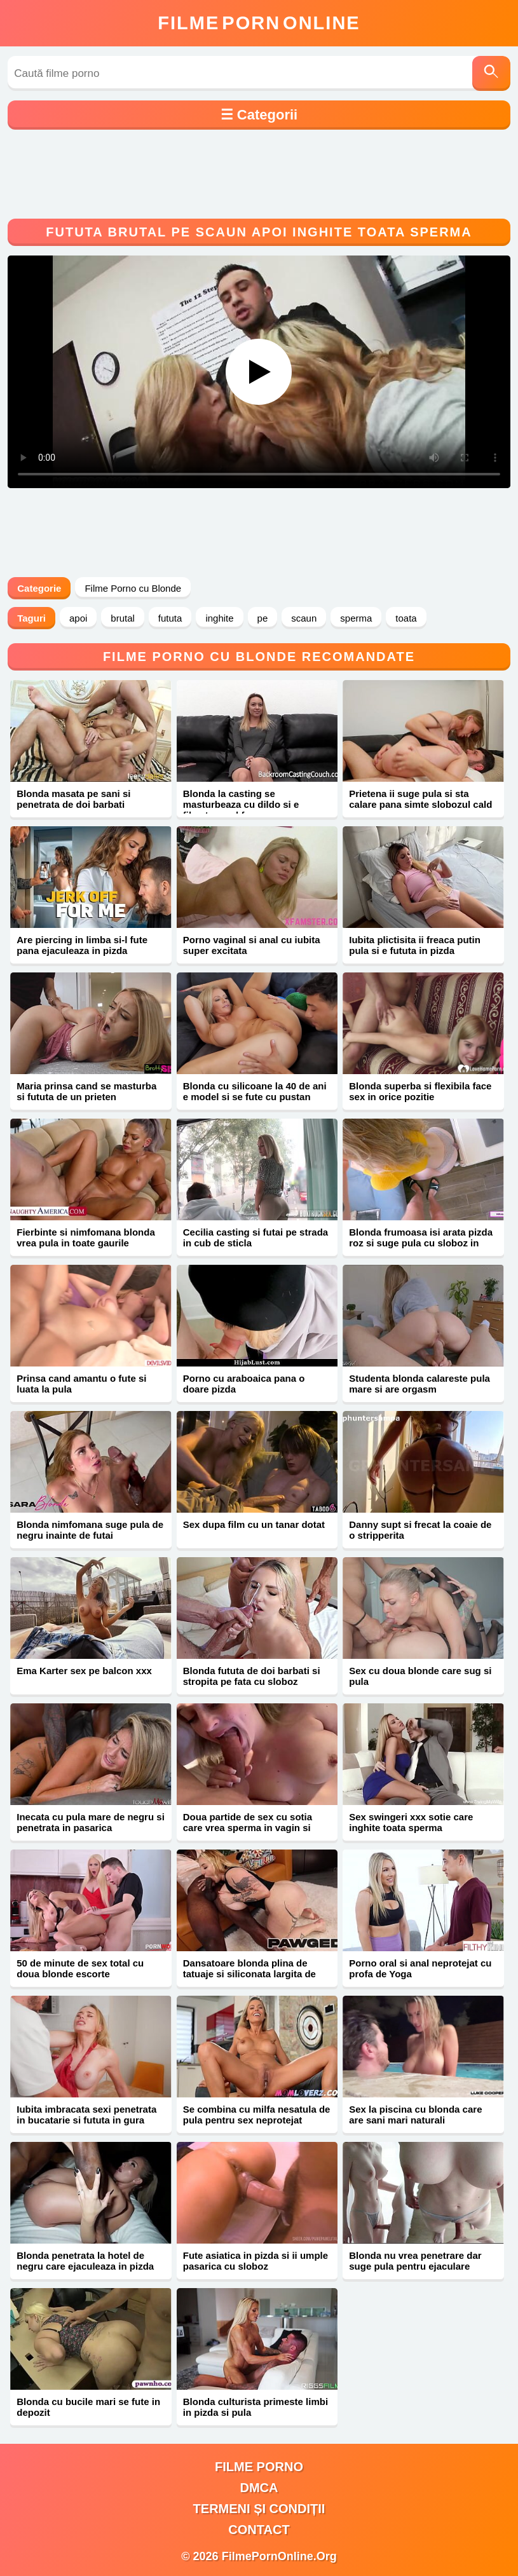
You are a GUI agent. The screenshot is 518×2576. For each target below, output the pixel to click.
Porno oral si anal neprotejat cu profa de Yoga (420, 1968)
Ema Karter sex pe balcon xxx (84, 1670)
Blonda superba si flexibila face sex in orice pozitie (420, 1091)
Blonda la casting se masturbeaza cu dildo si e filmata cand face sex (241, 804)
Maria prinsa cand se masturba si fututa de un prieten (86, 1091)
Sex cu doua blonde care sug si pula (420, 1676)
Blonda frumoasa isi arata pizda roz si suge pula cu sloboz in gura (421, 1243)
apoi (78, 618)
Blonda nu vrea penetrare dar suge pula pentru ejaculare (415, 2261)
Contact (258, 2530)
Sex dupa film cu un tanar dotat (254, 1524)
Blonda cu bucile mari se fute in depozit (88, 2407)
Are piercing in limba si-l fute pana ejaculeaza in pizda (82, 945)
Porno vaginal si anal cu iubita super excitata (251, 945)
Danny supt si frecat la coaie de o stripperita (420, 1530)
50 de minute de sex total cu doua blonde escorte (80, 1968)
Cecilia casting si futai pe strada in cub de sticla (255, 1237)
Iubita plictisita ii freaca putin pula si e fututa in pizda (415, 945)
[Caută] (491, 73)
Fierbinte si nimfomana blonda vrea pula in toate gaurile (86, 1237)
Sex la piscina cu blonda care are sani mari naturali (415, 2114)
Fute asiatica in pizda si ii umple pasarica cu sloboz (255, 2261)
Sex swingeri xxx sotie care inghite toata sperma (411, 1822)
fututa (170, 618)
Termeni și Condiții (259, 2509)
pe (262, 618)
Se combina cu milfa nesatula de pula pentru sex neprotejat (257, 2114)
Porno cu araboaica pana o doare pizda (244, 1383)
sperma (356, 618)
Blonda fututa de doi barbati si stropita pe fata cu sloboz (251, 1676)
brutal (123, 618)
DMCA (259, 2488)
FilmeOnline (259, 23)
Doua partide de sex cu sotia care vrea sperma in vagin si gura (247, 1827)
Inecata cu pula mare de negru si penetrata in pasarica (91, 1822)
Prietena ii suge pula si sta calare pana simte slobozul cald (420, 799)
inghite (219, 618)
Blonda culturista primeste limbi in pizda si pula (255, 2407)
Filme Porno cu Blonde (133, 588)
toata (405, 618)
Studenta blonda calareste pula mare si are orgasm (419, 1383)
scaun (304, 618)
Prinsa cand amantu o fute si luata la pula (81, 1383)
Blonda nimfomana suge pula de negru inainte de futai (90, 1530)
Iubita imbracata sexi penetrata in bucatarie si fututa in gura (86, 2114)
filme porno (259, 2467)
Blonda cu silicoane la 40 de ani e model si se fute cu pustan (255, 1091)
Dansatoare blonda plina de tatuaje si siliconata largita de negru (249, 1974)
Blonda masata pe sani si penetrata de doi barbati (73, 799)
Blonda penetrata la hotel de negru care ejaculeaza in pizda (85, 2261)
